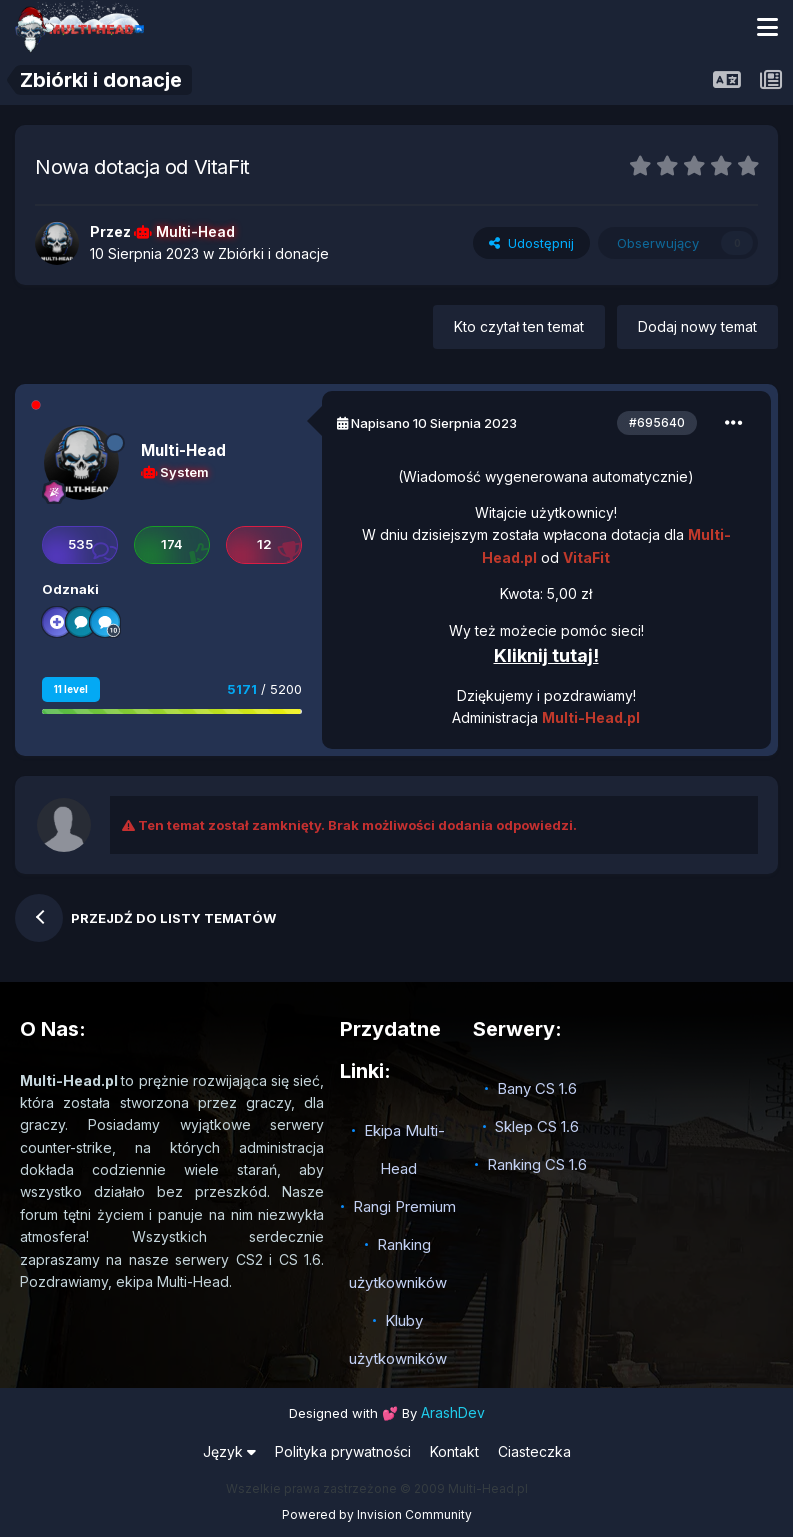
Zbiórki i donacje (273, 253)
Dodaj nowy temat (697, 326)
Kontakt (454, 1451)
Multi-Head (183, 450)
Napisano (434, 423)
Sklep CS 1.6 (537, 1126)
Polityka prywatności (343, 1451)
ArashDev (453, 1412)
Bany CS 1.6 (537, 1088)
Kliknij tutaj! (546, 655)
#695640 (657, 422)
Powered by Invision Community (377, 1514)
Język (229, 1451)
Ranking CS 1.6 (537, 1164)
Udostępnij (531, 243)
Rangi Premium (404, 1206)
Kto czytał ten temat (519, 326)
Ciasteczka (534, 1451)
